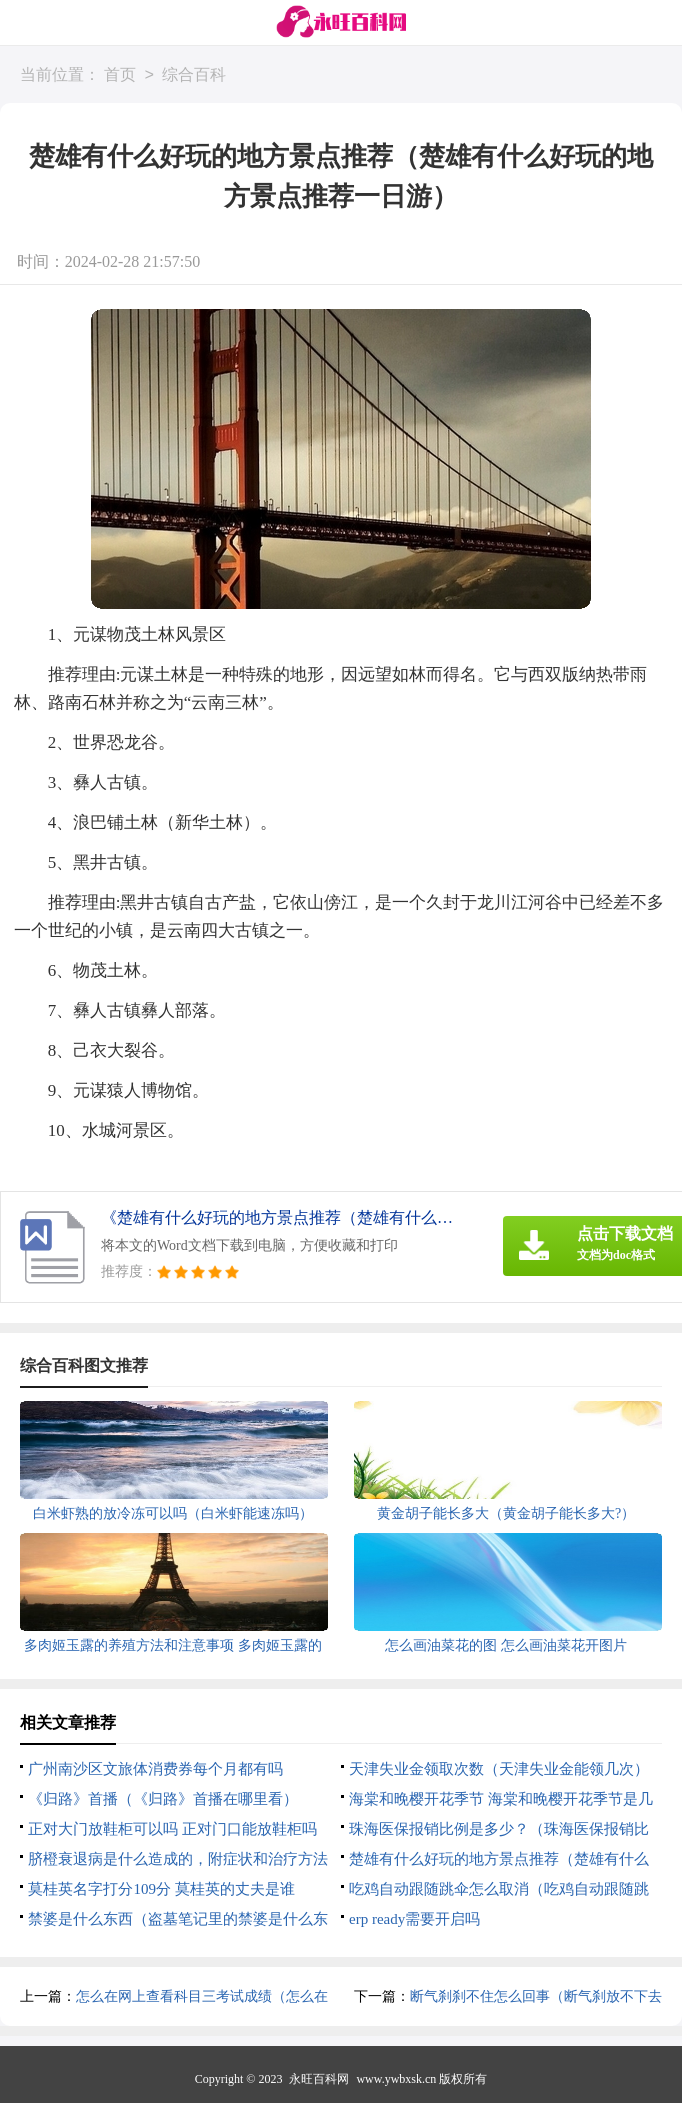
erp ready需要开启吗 (414, 1919)
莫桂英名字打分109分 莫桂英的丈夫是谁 (161, 1889)
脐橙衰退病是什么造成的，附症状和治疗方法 (178, 1859)
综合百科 (194, 75)
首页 (120, 75)
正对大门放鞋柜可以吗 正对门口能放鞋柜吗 (172, 1829)
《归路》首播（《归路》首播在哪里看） (163, 1799)
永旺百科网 (319, 2079)
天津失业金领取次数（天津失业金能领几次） (499, 1769)
